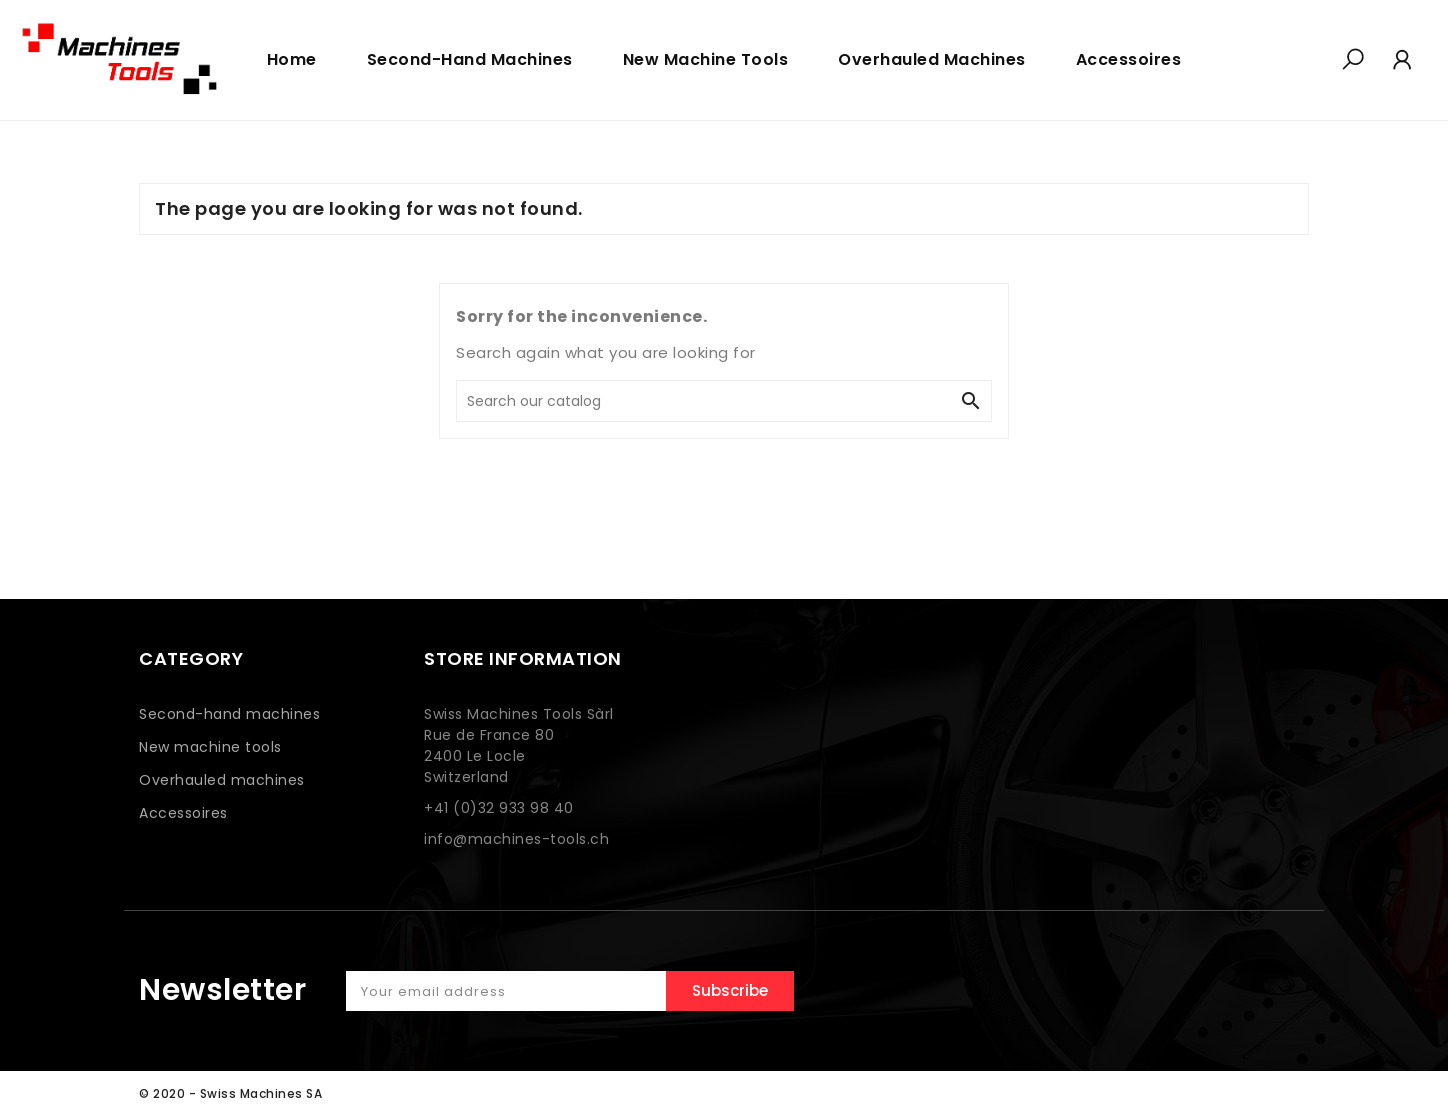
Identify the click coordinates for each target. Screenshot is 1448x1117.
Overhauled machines (222, 780)
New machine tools (210, 747)
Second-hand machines (229, 714)
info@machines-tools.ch (516, 839)
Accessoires (183, 813)
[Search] (704, 401)
